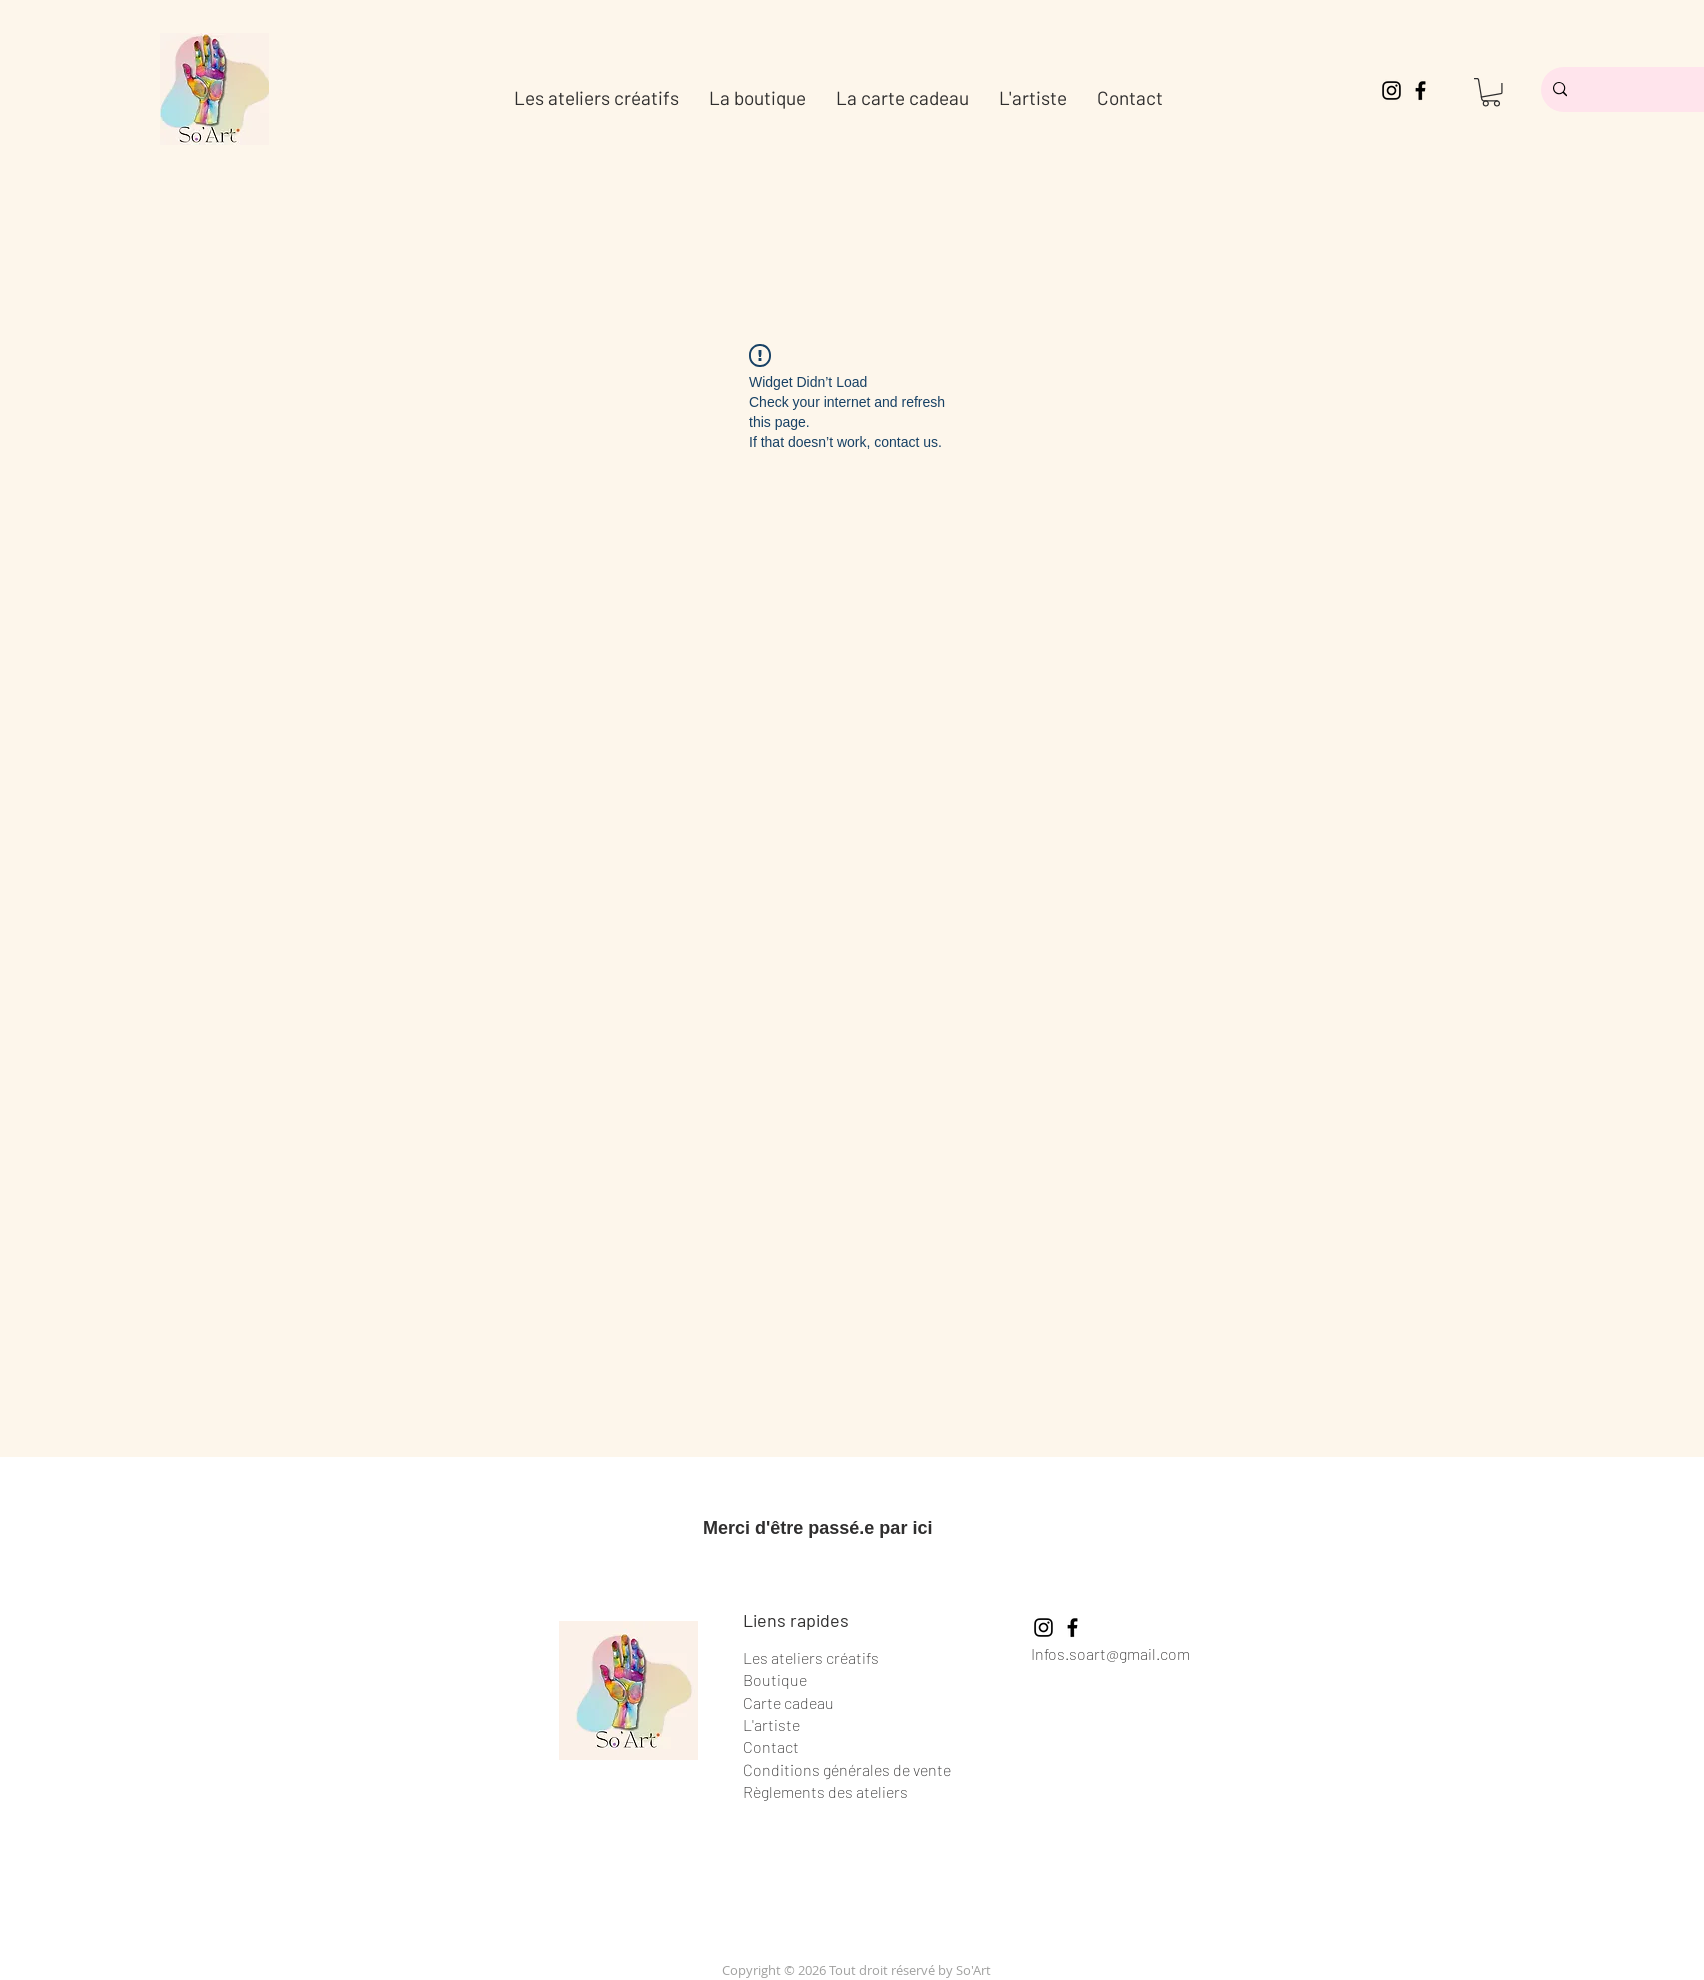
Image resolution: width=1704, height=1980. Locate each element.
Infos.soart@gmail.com (1110, 1653)
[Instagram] (1391, 90)
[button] (1491, 92)
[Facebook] (1420, 90)
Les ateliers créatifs (811, 1657)
